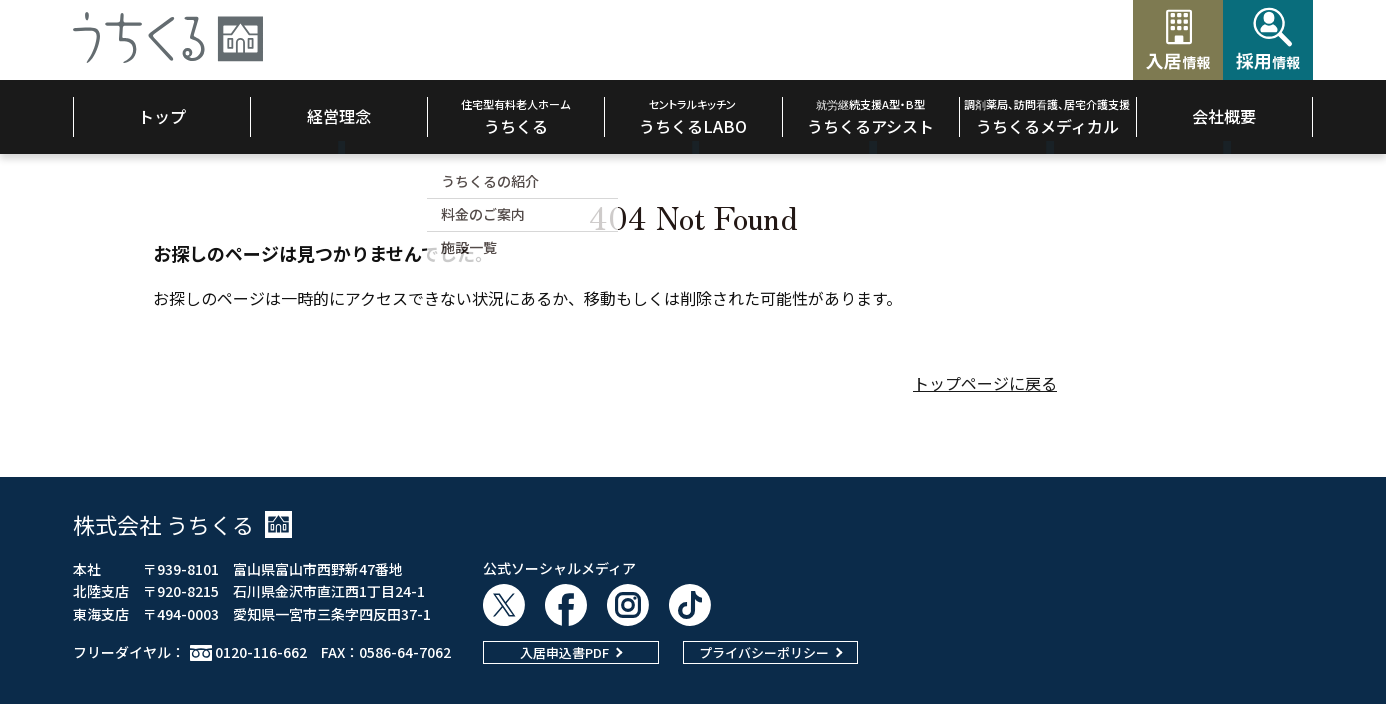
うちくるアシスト (870, 117)
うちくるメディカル (1047, 117)
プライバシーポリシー (764, 652)
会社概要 (1224, 116)
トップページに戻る (985, 383)
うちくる (515, 117)
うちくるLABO (693, 117)
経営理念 (339, 116)
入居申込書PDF (564, 652)
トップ (162, 116)
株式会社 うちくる (182, 524)
